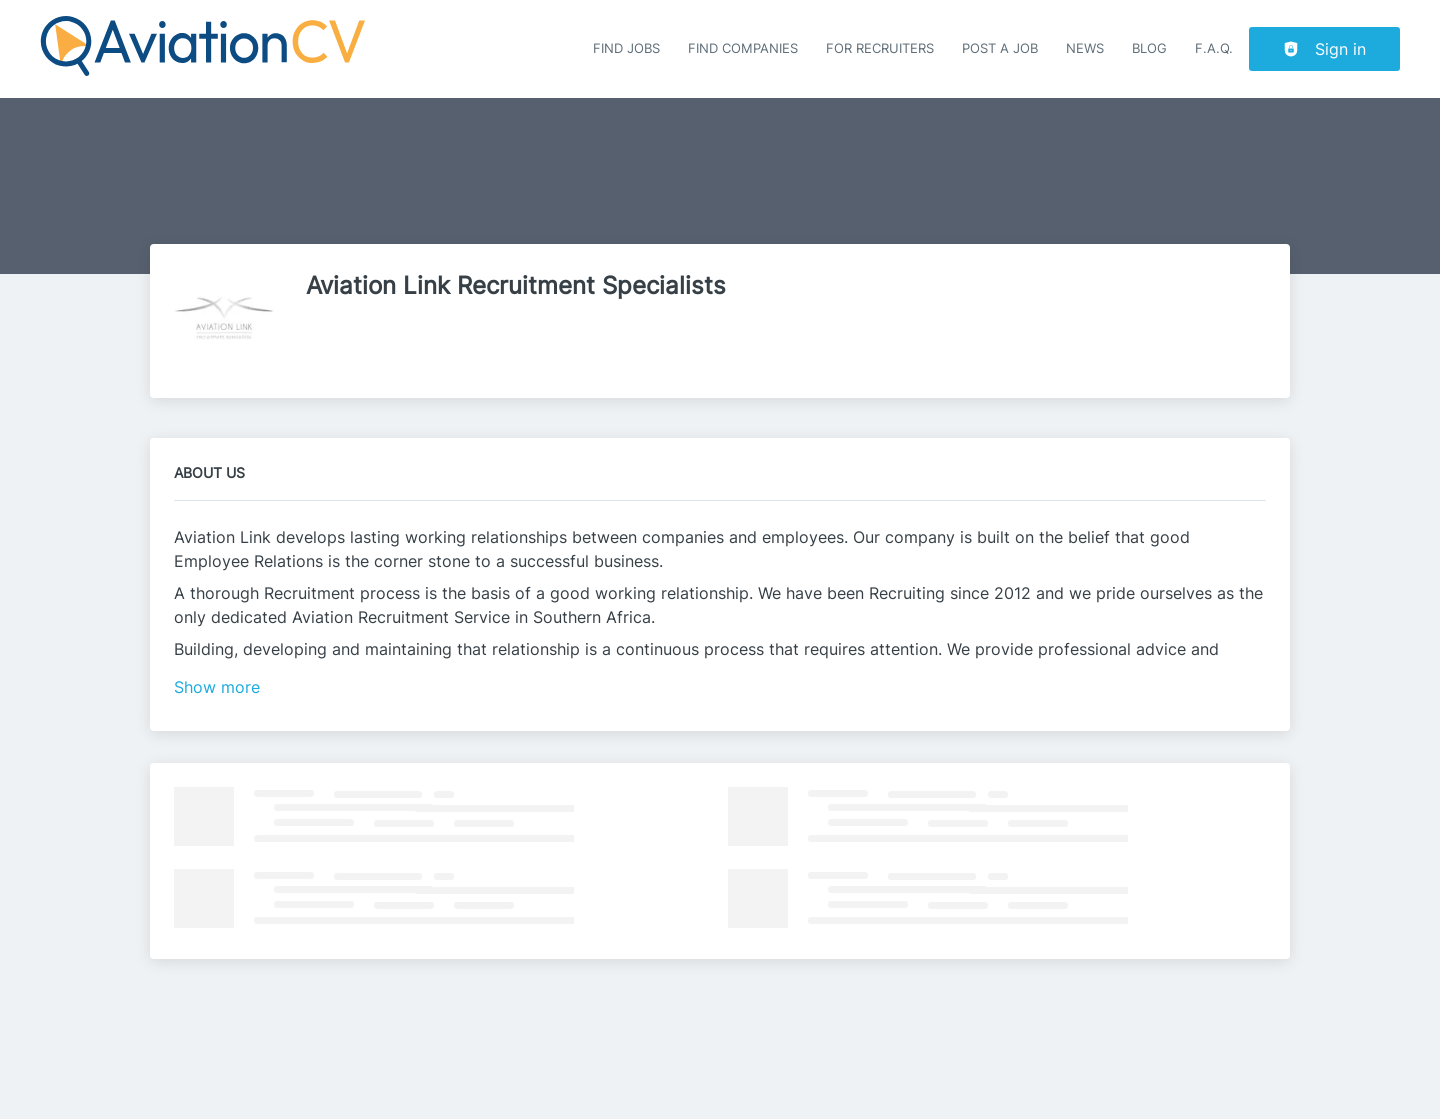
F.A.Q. (1214, 48)
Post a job (1000, 48)
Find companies (743, 48)
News (1085, 48)
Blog (1149, 48)
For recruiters (880, 48)
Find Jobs (626, 48)
